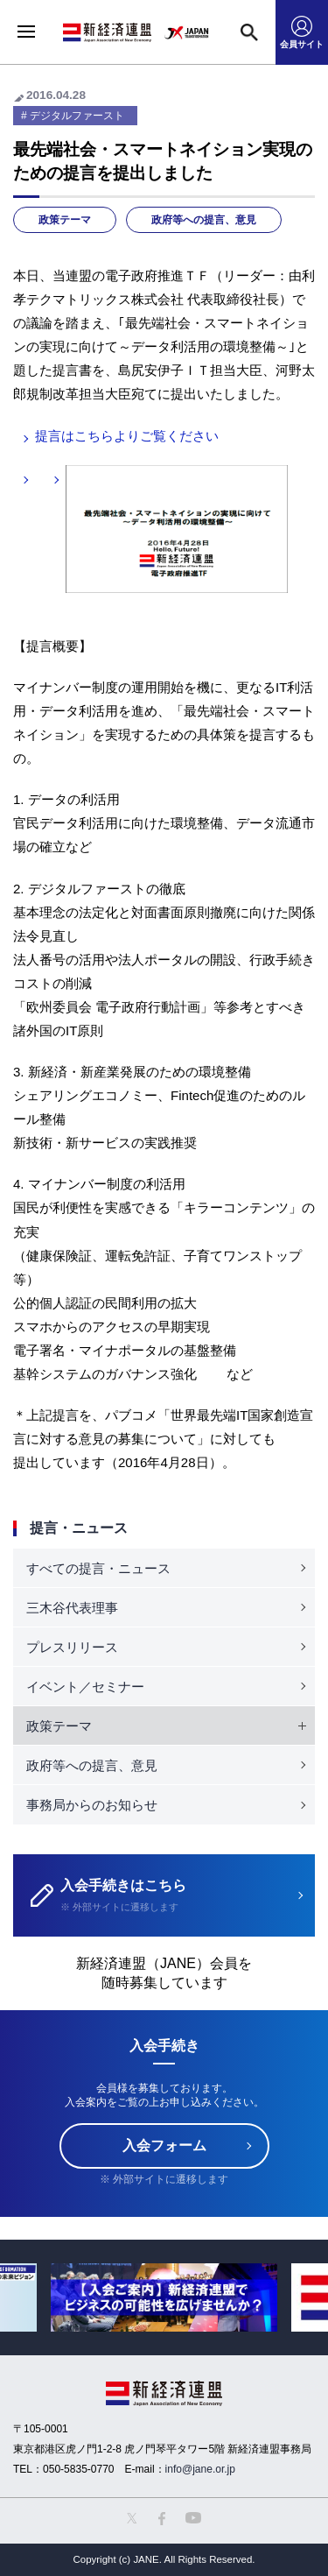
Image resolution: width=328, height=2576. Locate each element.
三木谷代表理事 (72, 1607)
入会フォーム (164, 2145)
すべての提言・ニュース (98, 1568)
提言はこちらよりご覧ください (127, 435)
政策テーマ (64, 220)
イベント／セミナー (85, 1686)
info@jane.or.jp (200, 2469)
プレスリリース (72, 1647)
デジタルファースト (77, 115)
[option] (164, 2297)
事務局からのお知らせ (91, 1804)
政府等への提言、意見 (203, 220)
